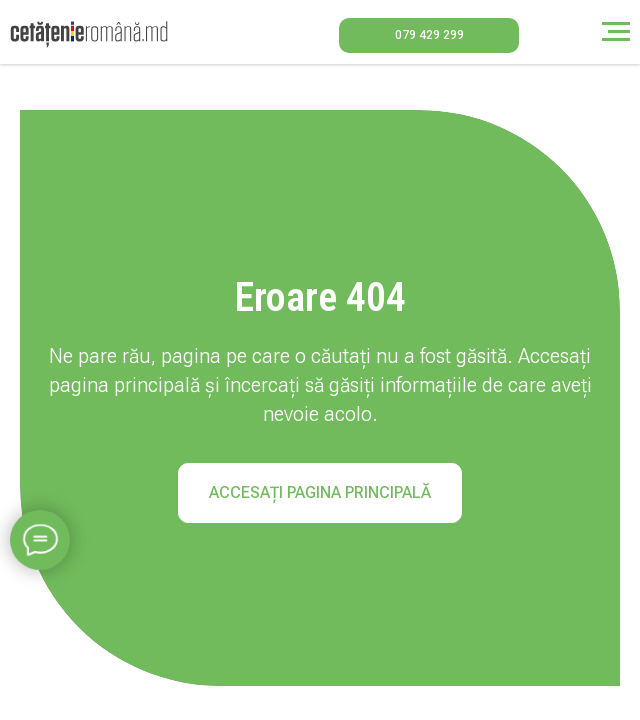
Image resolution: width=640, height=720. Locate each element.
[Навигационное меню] (616, 32)
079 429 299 (429, 35)
